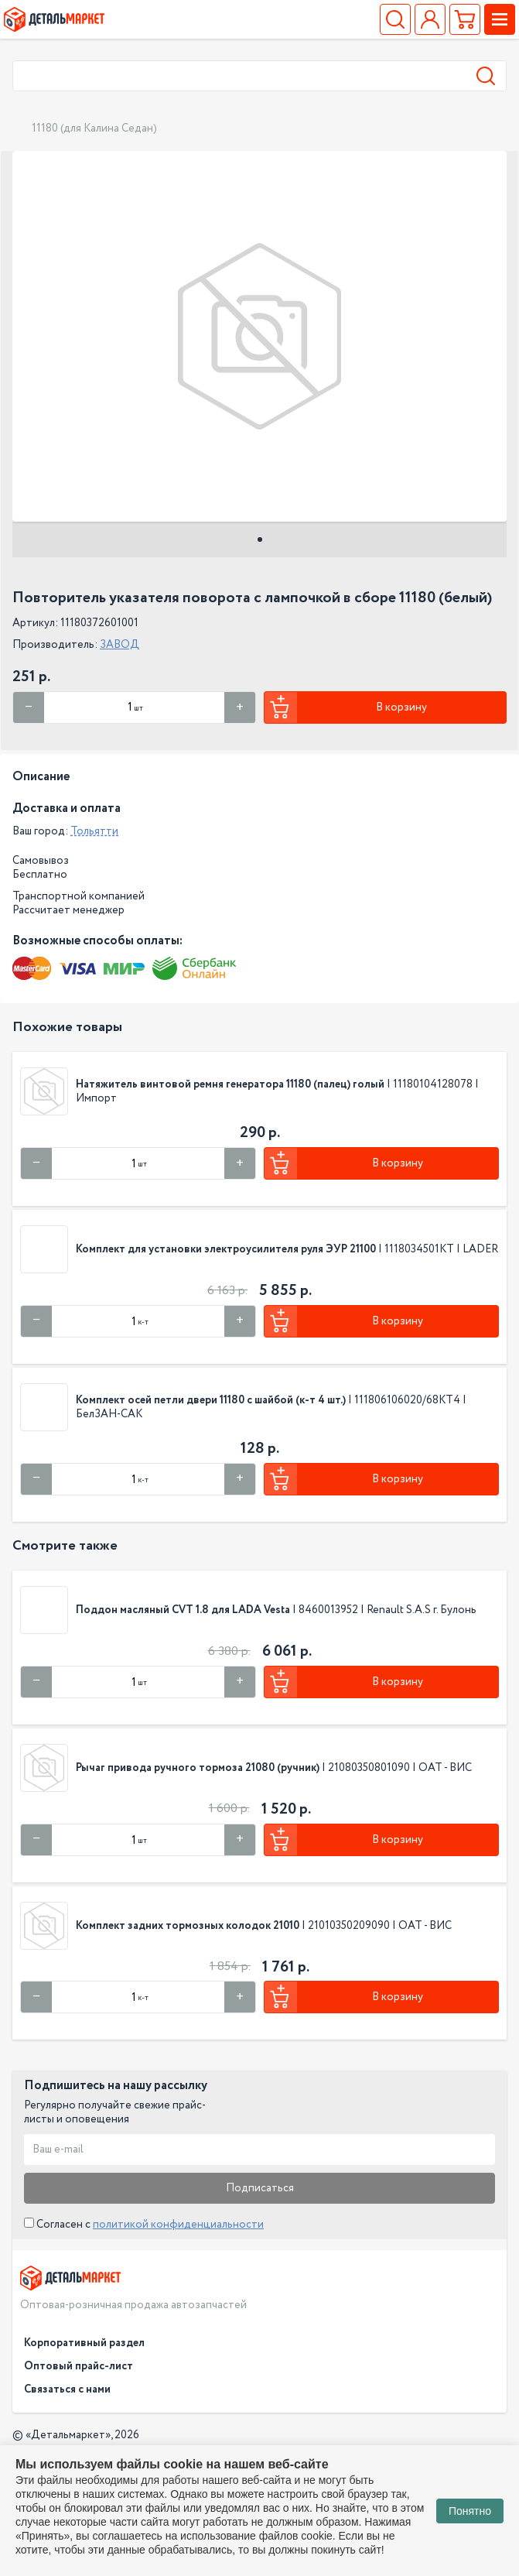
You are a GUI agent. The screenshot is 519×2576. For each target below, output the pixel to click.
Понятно (470, 2511)
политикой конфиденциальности (178, 2224)
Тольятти (94, 831)
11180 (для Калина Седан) (94, 128)
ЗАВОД (119, 645)
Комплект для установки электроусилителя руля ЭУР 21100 (226, 1249)
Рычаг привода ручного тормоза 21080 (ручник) (197, 1768)
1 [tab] (260, 539)
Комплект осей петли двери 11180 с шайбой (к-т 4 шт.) (211, 1400)
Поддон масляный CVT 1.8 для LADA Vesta (184, 1610)
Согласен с (144, 2224)
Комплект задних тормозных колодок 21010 (187, 1926)
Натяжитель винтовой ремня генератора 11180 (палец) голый (230, 1084)
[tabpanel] (259, 336)
